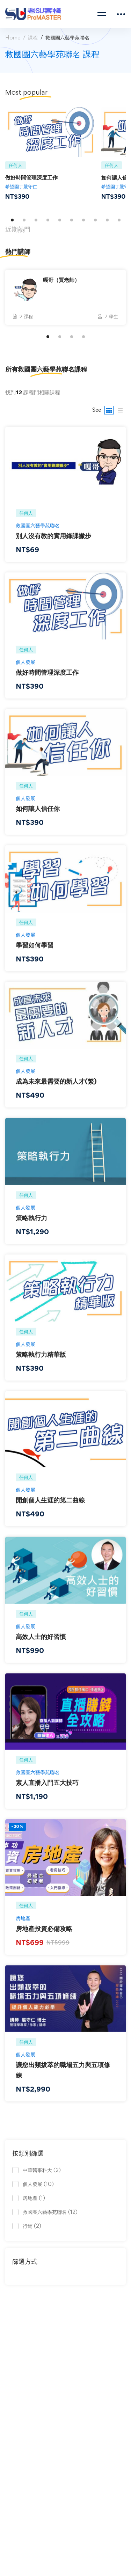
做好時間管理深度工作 (31, 177)
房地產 (23, 1927)
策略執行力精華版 (41, 1363)
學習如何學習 (34, 954)
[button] (12, 220)
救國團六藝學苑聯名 (38, 534)
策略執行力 (31, 1226)
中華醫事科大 (42, 2170)
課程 (33, 37)
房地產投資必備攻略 (44, 1937)
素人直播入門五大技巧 (47, 1791)
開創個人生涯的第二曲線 (50, 1509)
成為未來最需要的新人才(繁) (56, 1090)
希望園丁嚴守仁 (21, 186)
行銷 (32, 2226)
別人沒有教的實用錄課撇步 (53, 544)
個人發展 (25, 670)
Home (12, 37)
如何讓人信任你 (38, 817)
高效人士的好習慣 (41, 1645)
